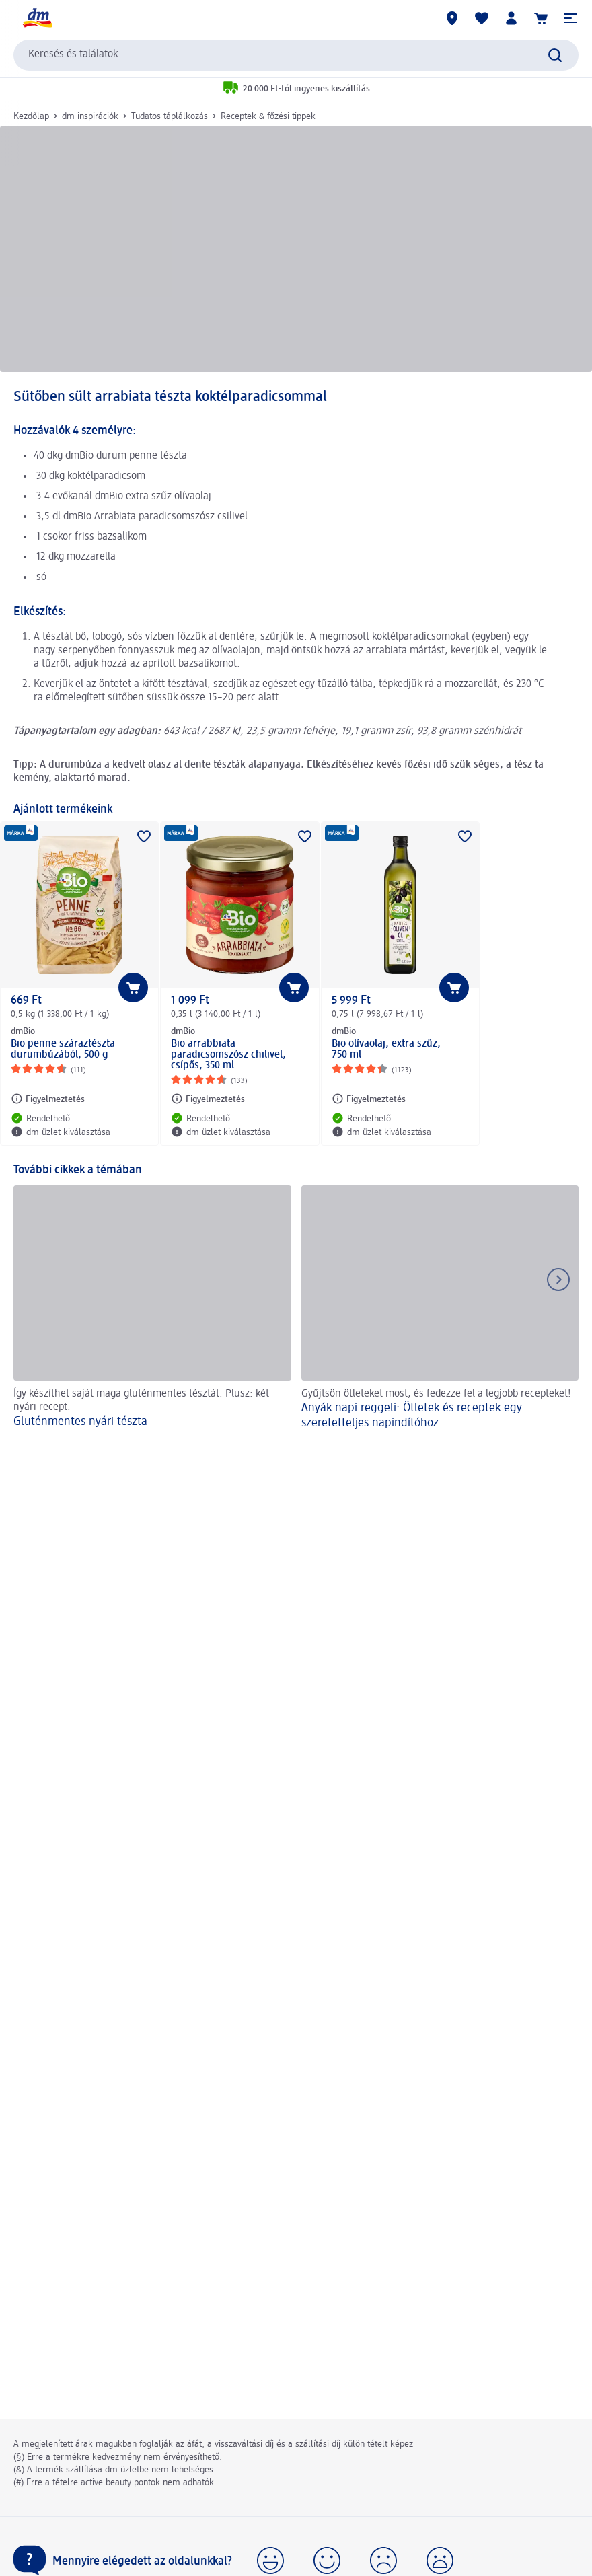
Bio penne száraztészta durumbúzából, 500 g (63, 1049)
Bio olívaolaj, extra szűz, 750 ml (386, 1049)
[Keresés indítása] (555, 55)
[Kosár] (541, 18)
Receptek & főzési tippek (268, 116)
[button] (570, 18)
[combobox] (296, 55)
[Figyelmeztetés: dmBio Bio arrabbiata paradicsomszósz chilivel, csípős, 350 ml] (208, 1098)
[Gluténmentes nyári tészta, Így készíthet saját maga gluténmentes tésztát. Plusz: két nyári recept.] (152, 1309)
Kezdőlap (31, 116)
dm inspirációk (90, 116)
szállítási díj (317, 2444)
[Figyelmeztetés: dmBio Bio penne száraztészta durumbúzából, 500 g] (48, 1098)
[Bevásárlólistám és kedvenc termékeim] (482, 18)
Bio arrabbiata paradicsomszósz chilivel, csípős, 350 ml (228, 1055)
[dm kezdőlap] (37, 18)
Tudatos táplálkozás (169, 116)
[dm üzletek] (452, 18)
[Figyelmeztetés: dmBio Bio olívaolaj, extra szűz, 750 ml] (369, 1098)
